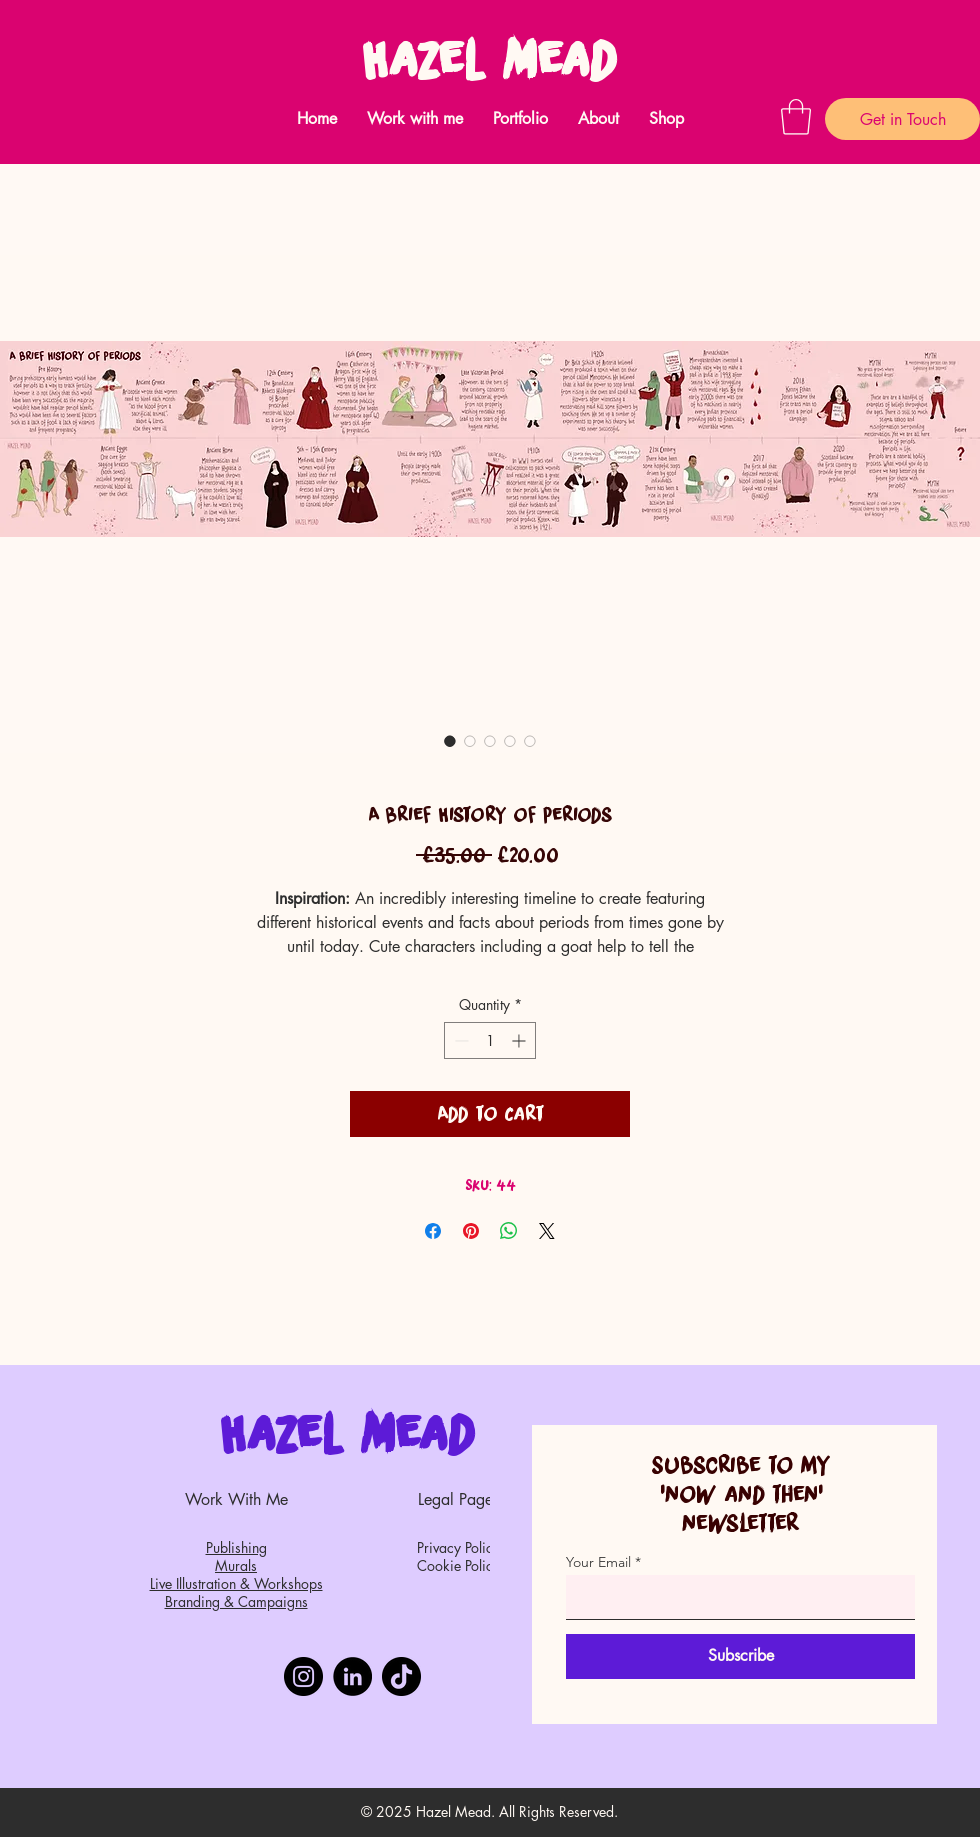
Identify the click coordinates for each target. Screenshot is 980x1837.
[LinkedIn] (352, 1676)
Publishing (236, 1547)
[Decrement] (459, 1040)
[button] (415, 119)
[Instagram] (303, 1676)
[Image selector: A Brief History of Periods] (450, 741)
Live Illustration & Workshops (236, 1583)
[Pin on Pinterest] (471, 1231)
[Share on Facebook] (433, 1231)
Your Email (598, 1562)
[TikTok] (401, 1676)
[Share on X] (547, 1231)
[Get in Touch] (902, 119)
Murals (236, 1565)
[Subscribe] (740, 1656)
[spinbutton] (490, 1040)
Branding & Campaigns (236, 1601)
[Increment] (520, 1040)
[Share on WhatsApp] (509, 1231)
